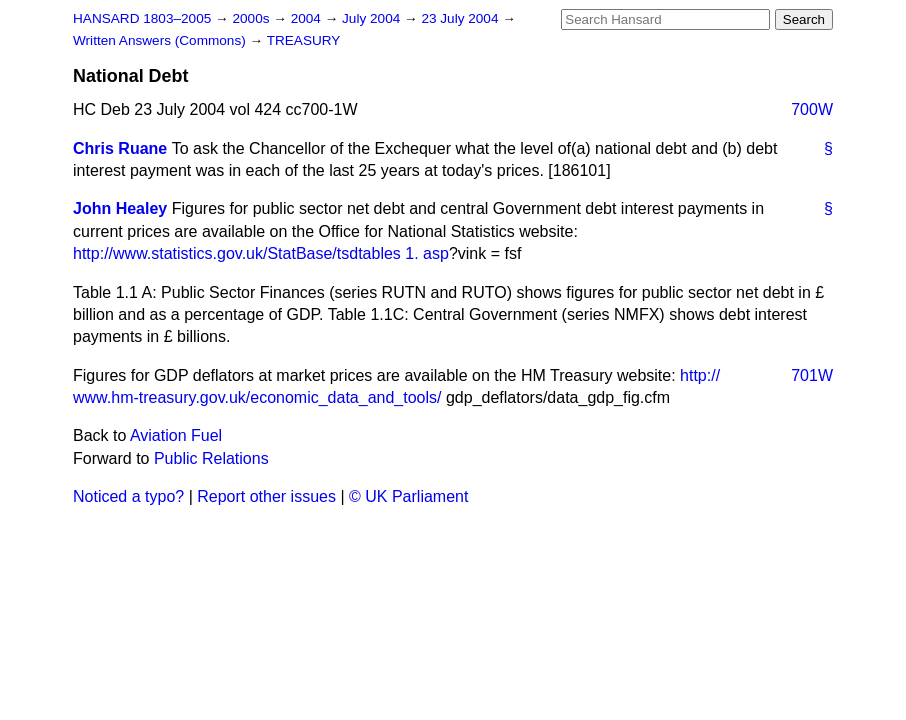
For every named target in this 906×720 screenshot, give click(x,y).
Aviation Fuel (176, 435)
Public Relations (211, 458)
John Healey (120, 208)
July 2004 (373, 18)
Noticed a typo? (128, 496)
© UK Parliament (408, 496)
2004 (308, 18)
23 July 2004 (461, 18)
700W (812, 109)
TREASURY (304, 40)
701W (812, 375)
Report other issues (266, 496)
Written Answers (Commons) (161, 40)
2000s (252, 18)
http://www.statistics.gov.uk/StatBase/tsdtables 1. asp (261, 253)
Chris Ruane (120, 148)
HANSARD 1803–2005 (142, 18)
